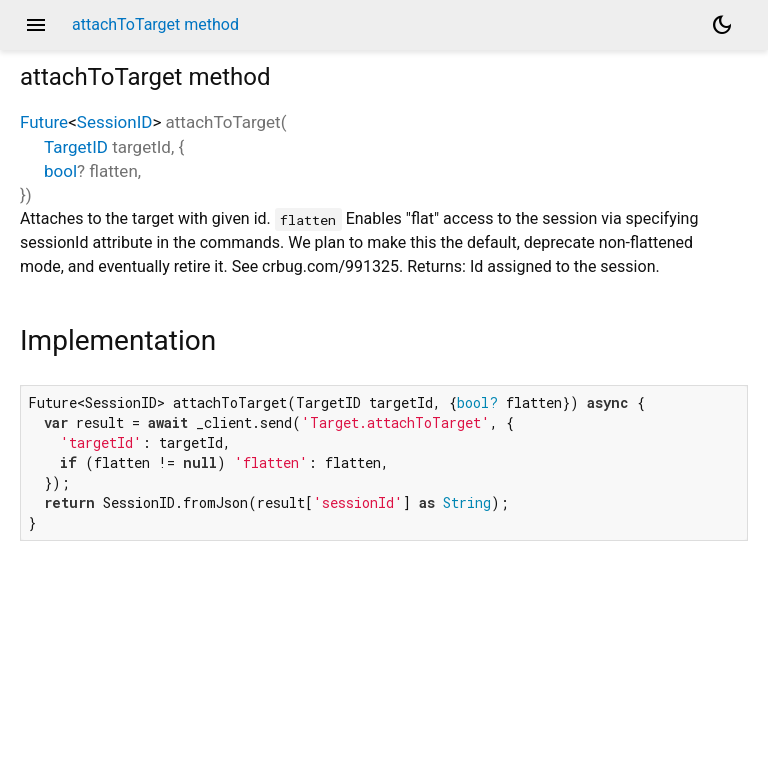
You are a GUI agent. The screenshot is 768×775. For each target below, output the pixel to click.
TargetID (76, 147)
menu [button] (36, 25)
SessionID (115, 122)
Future (44, 122)
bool (60, 171)
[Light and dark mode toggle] (722, 25)
